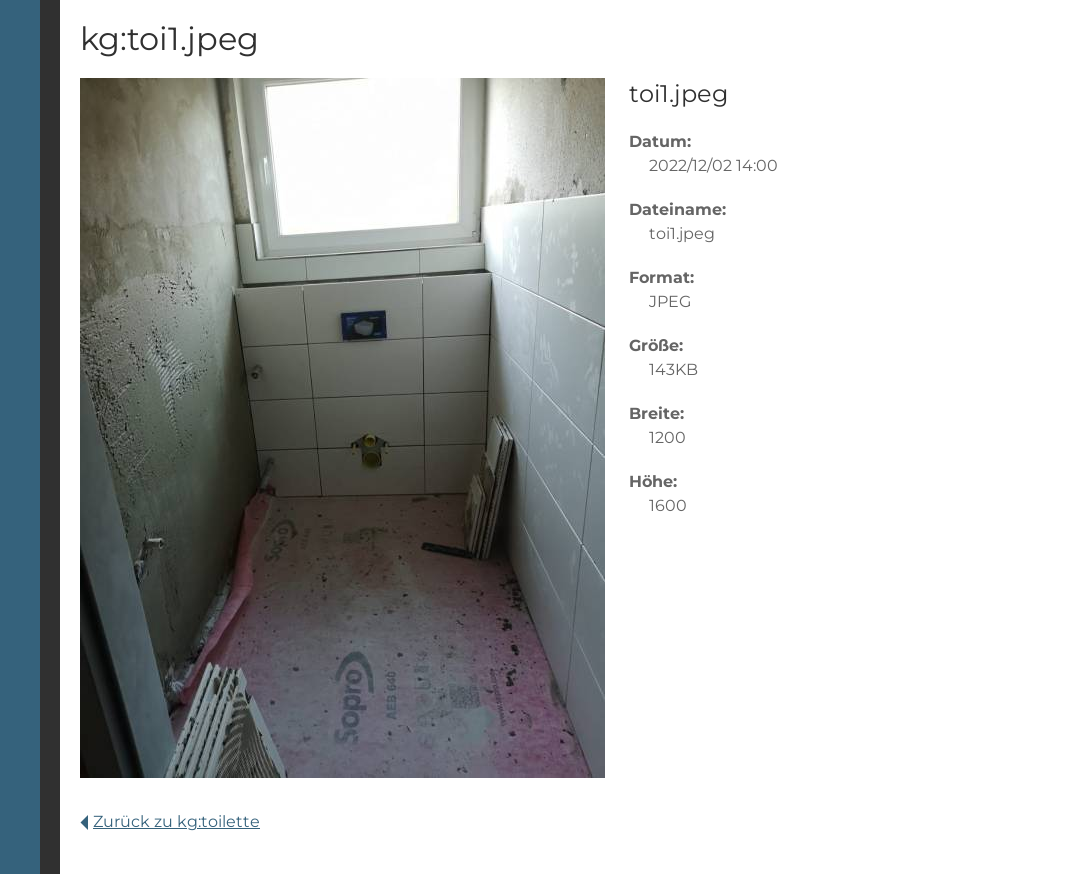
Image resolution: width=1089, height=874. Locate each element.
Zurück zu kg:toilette (170, 821)
